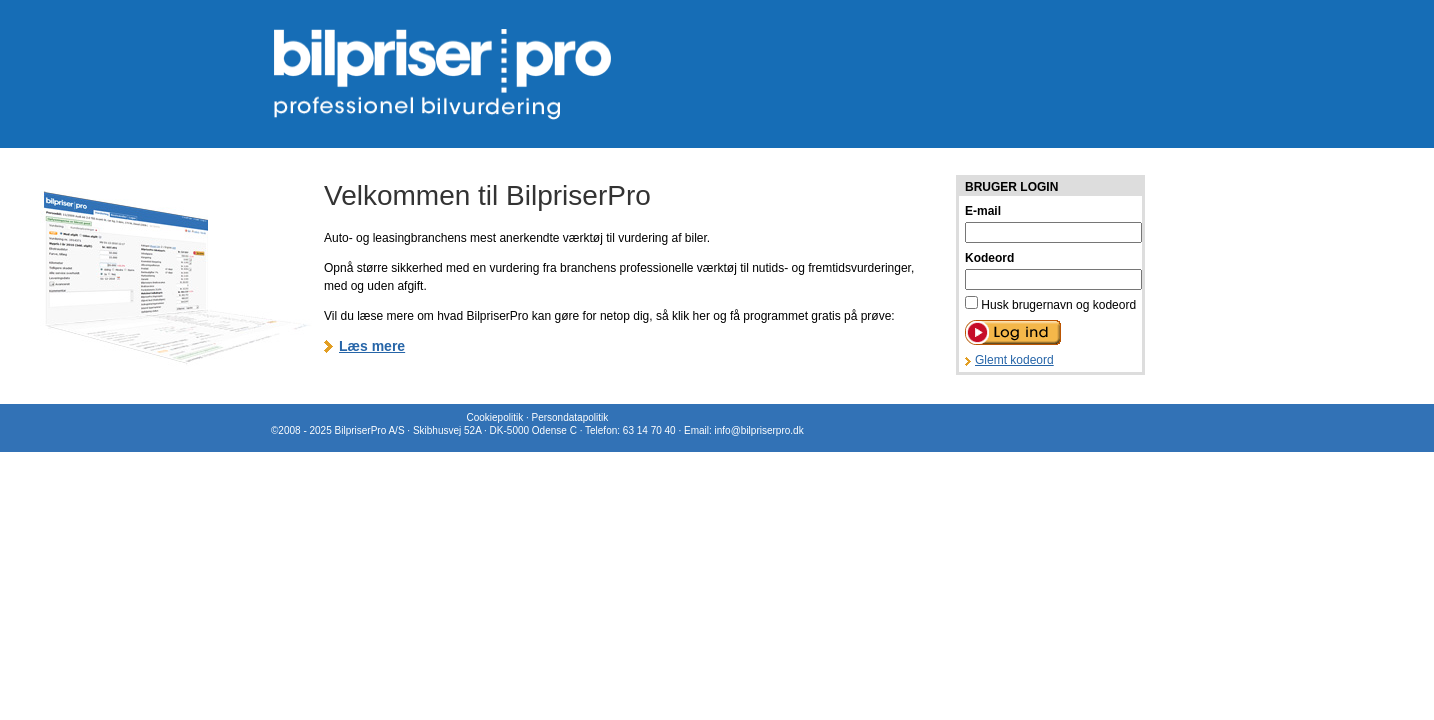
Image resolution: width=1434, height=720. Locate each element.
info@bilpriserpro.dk (759, 430)
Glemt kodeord (1014, 360)
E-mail (983, 211)
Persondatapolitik (569, 417)
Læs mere (372, 346)
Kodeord (989, 258)
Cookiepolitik (494, 417)
